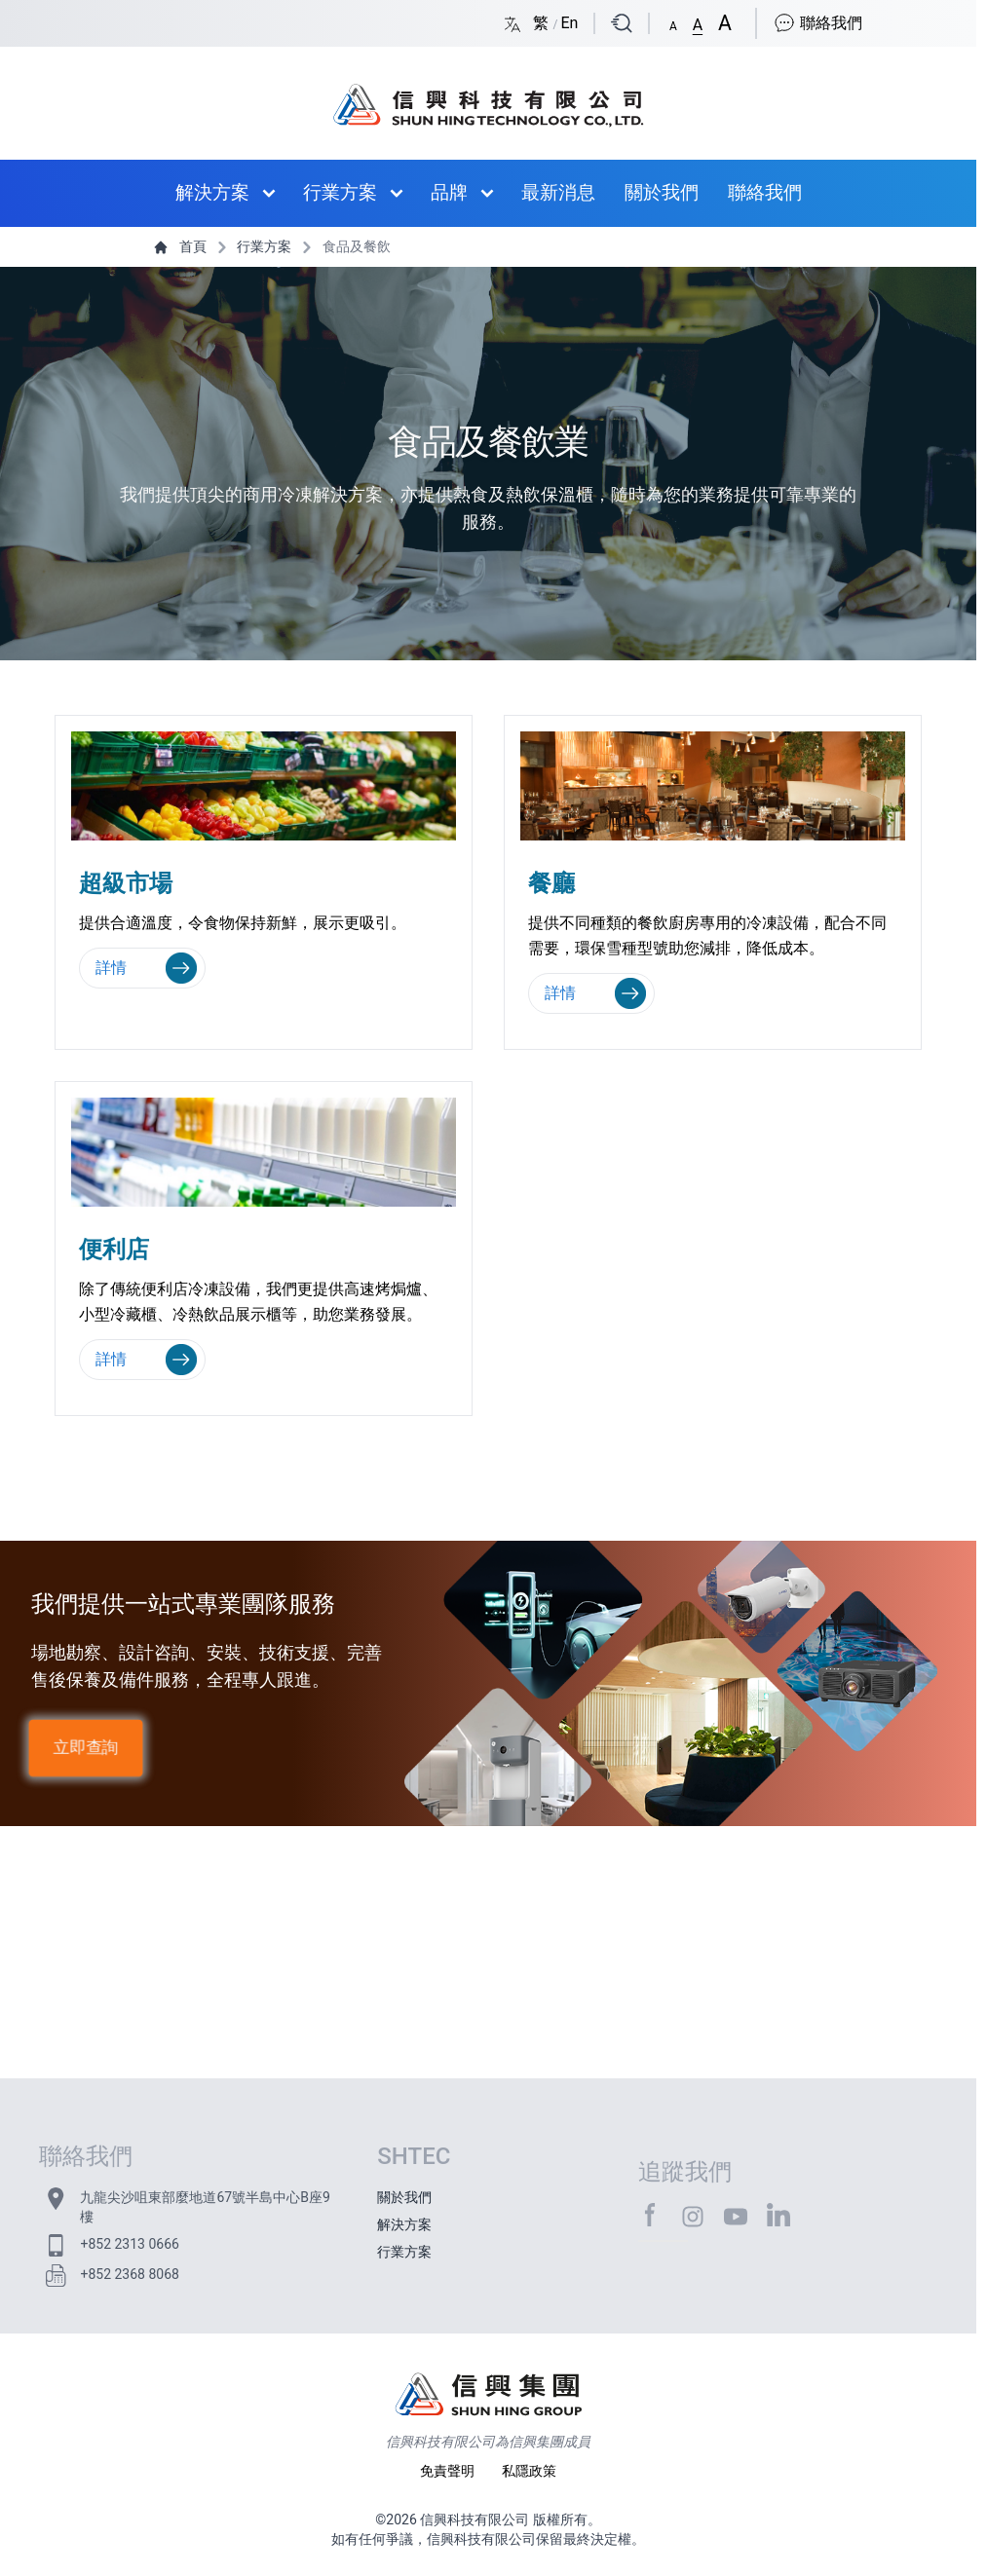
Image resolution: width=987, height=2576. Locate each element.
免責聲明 (448, 2471)
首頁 (181, 246)
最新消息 (558, 192)
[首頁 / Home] (488, 95)
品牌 (449, 192)
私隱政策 (529, 2471)
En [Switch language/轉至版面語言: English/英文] (569, 23)
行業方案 (340, 192)
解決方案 (212, 192)
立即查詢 (86, 1747)
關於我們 (662, 192)
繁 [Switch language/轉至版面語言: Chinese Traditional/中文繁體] (542, 23)
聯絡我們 (817, 23)
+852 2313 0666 (129, 2244)
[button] (673, 22)
